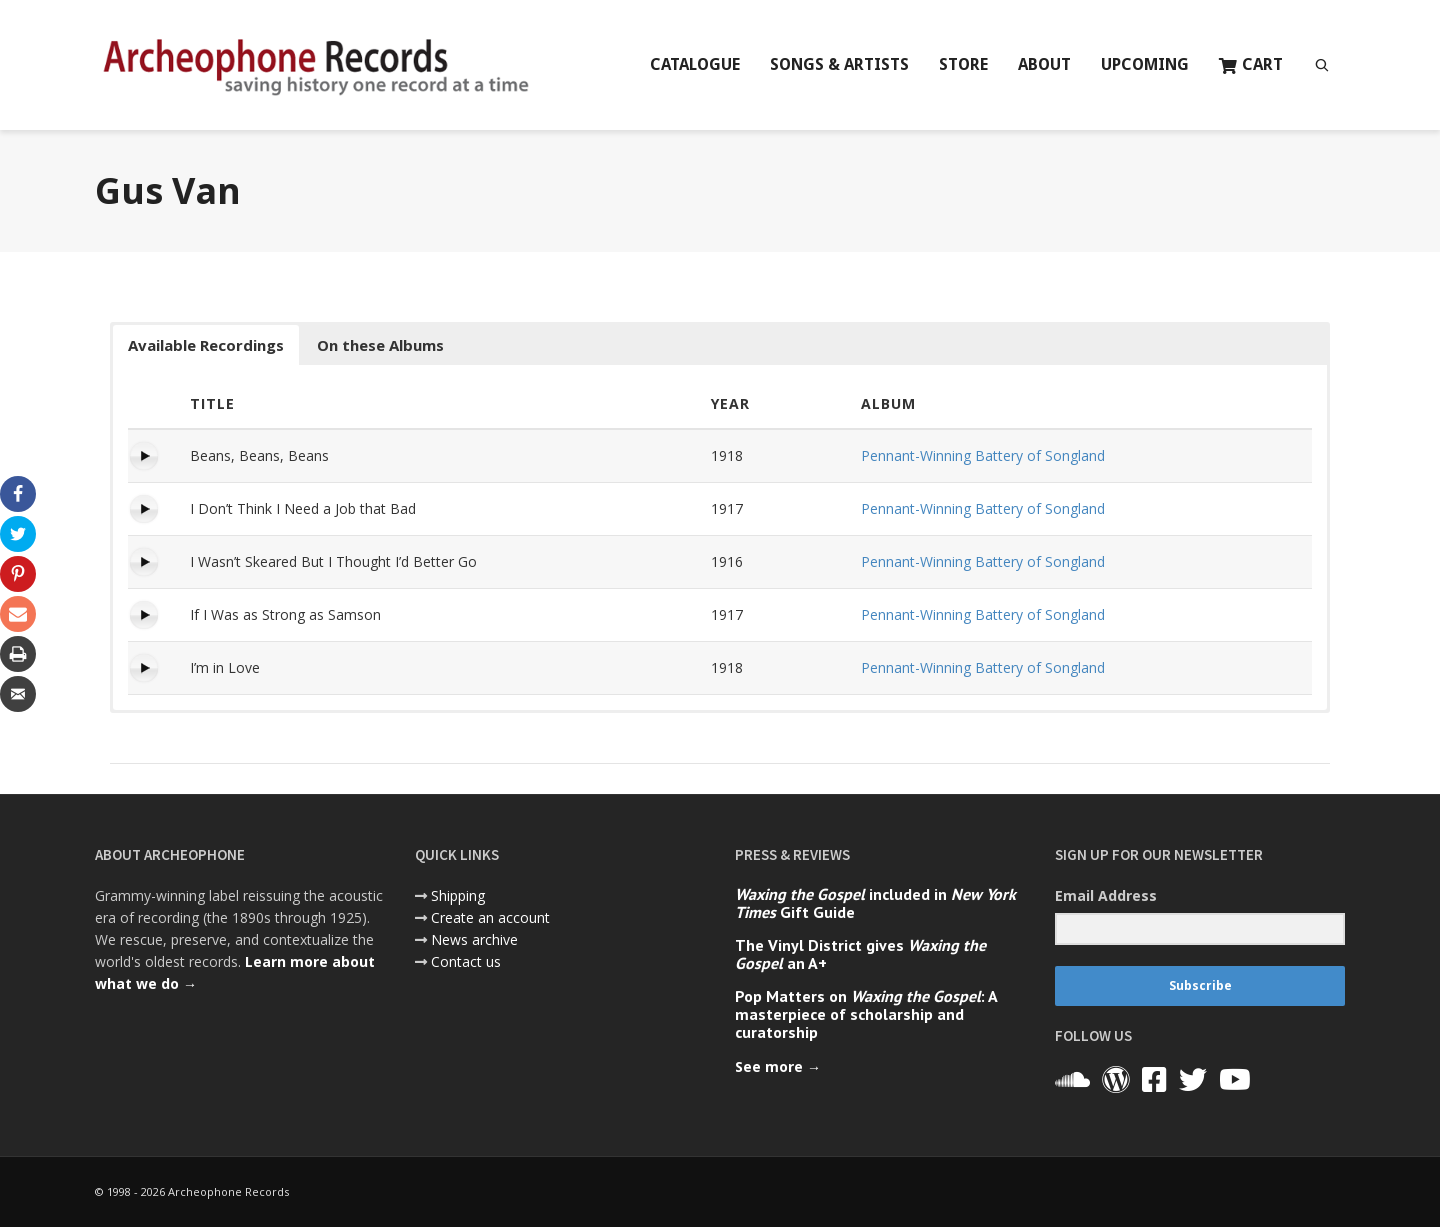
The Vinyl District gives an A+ (860, 954)
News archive (474, 939)
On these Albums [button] (380, 345)
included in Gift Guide (875, 903)
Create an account (490, 917)
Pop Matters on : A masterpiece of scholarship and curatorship (866, 1014)
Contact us (466, 961)
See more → (778, 1066)
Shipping (458, 895)
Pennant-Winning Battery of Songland (983, 455)
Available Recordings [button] (206, 345)
